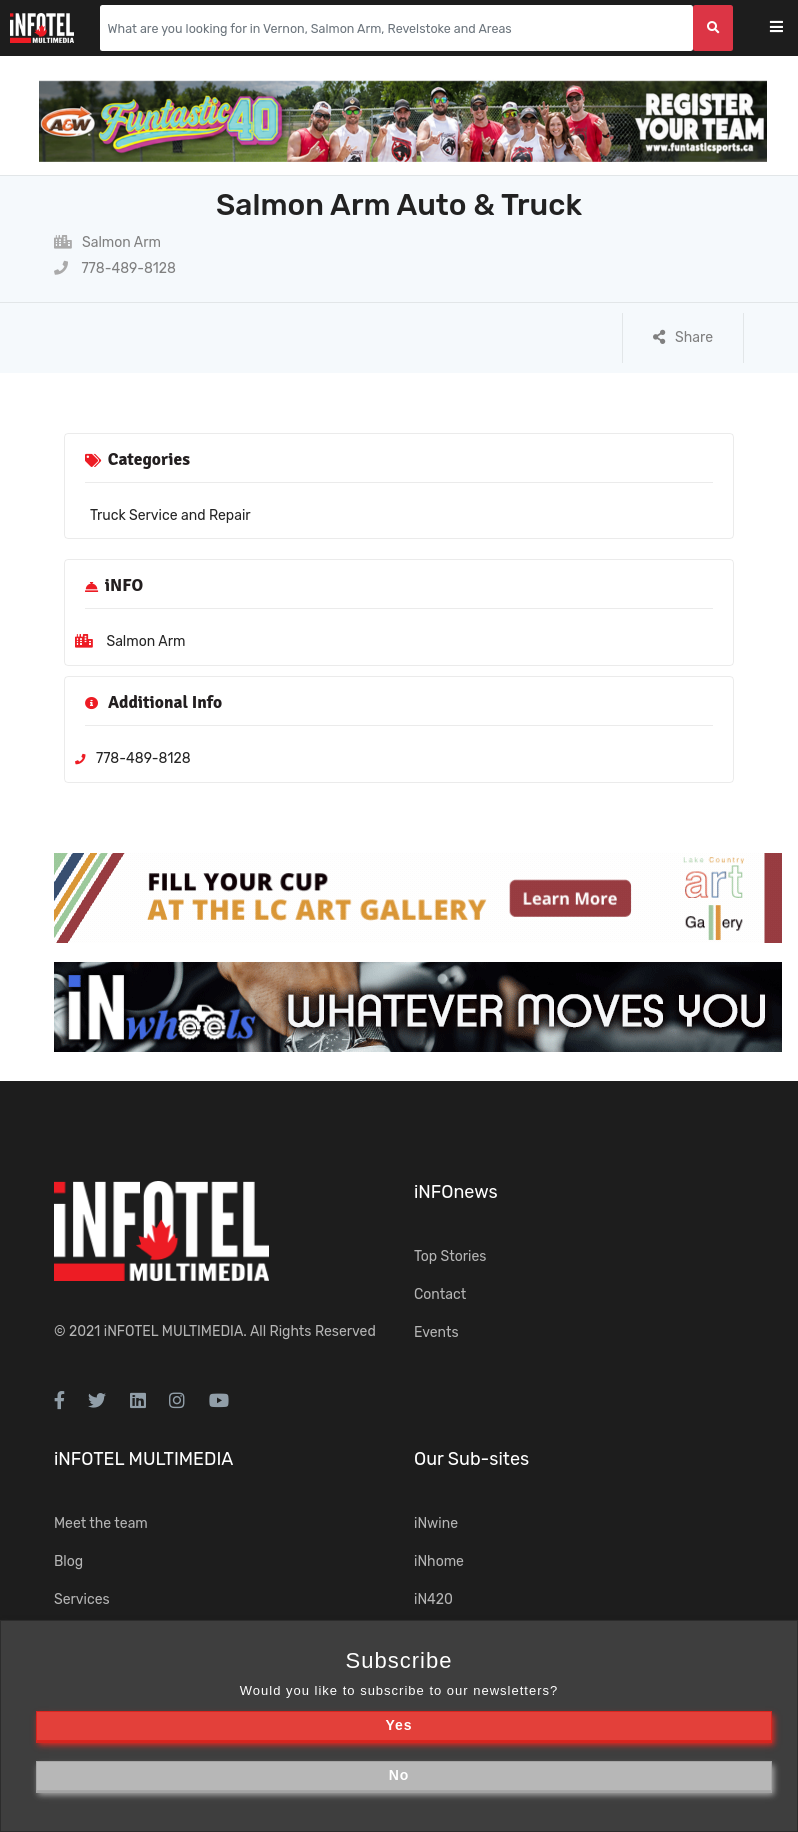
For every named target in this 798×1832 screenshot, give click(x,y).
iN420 (433, 1599)
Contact (440, 1294)
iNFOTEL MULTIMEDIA (174, 1331)
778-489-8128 (115, 268)
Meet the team (101, 1523)
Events (436, 1332)
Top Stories (450, 1256)
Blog (68, 1561)
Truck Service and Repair (170, 515)
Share (683, 337)
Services (82, 1599)
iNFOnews (456, 1192)
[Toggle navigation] (789, 28)
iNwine (436, 1523)
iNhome (439, 1561)
